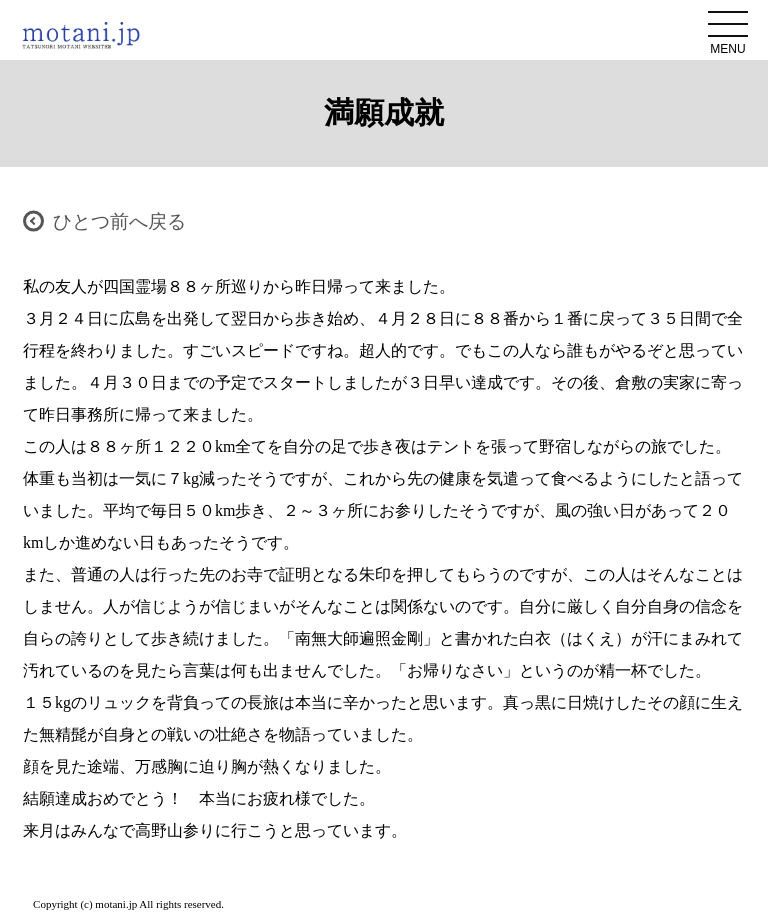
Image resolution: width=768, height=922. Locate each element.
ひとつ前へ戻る (119, 221)
